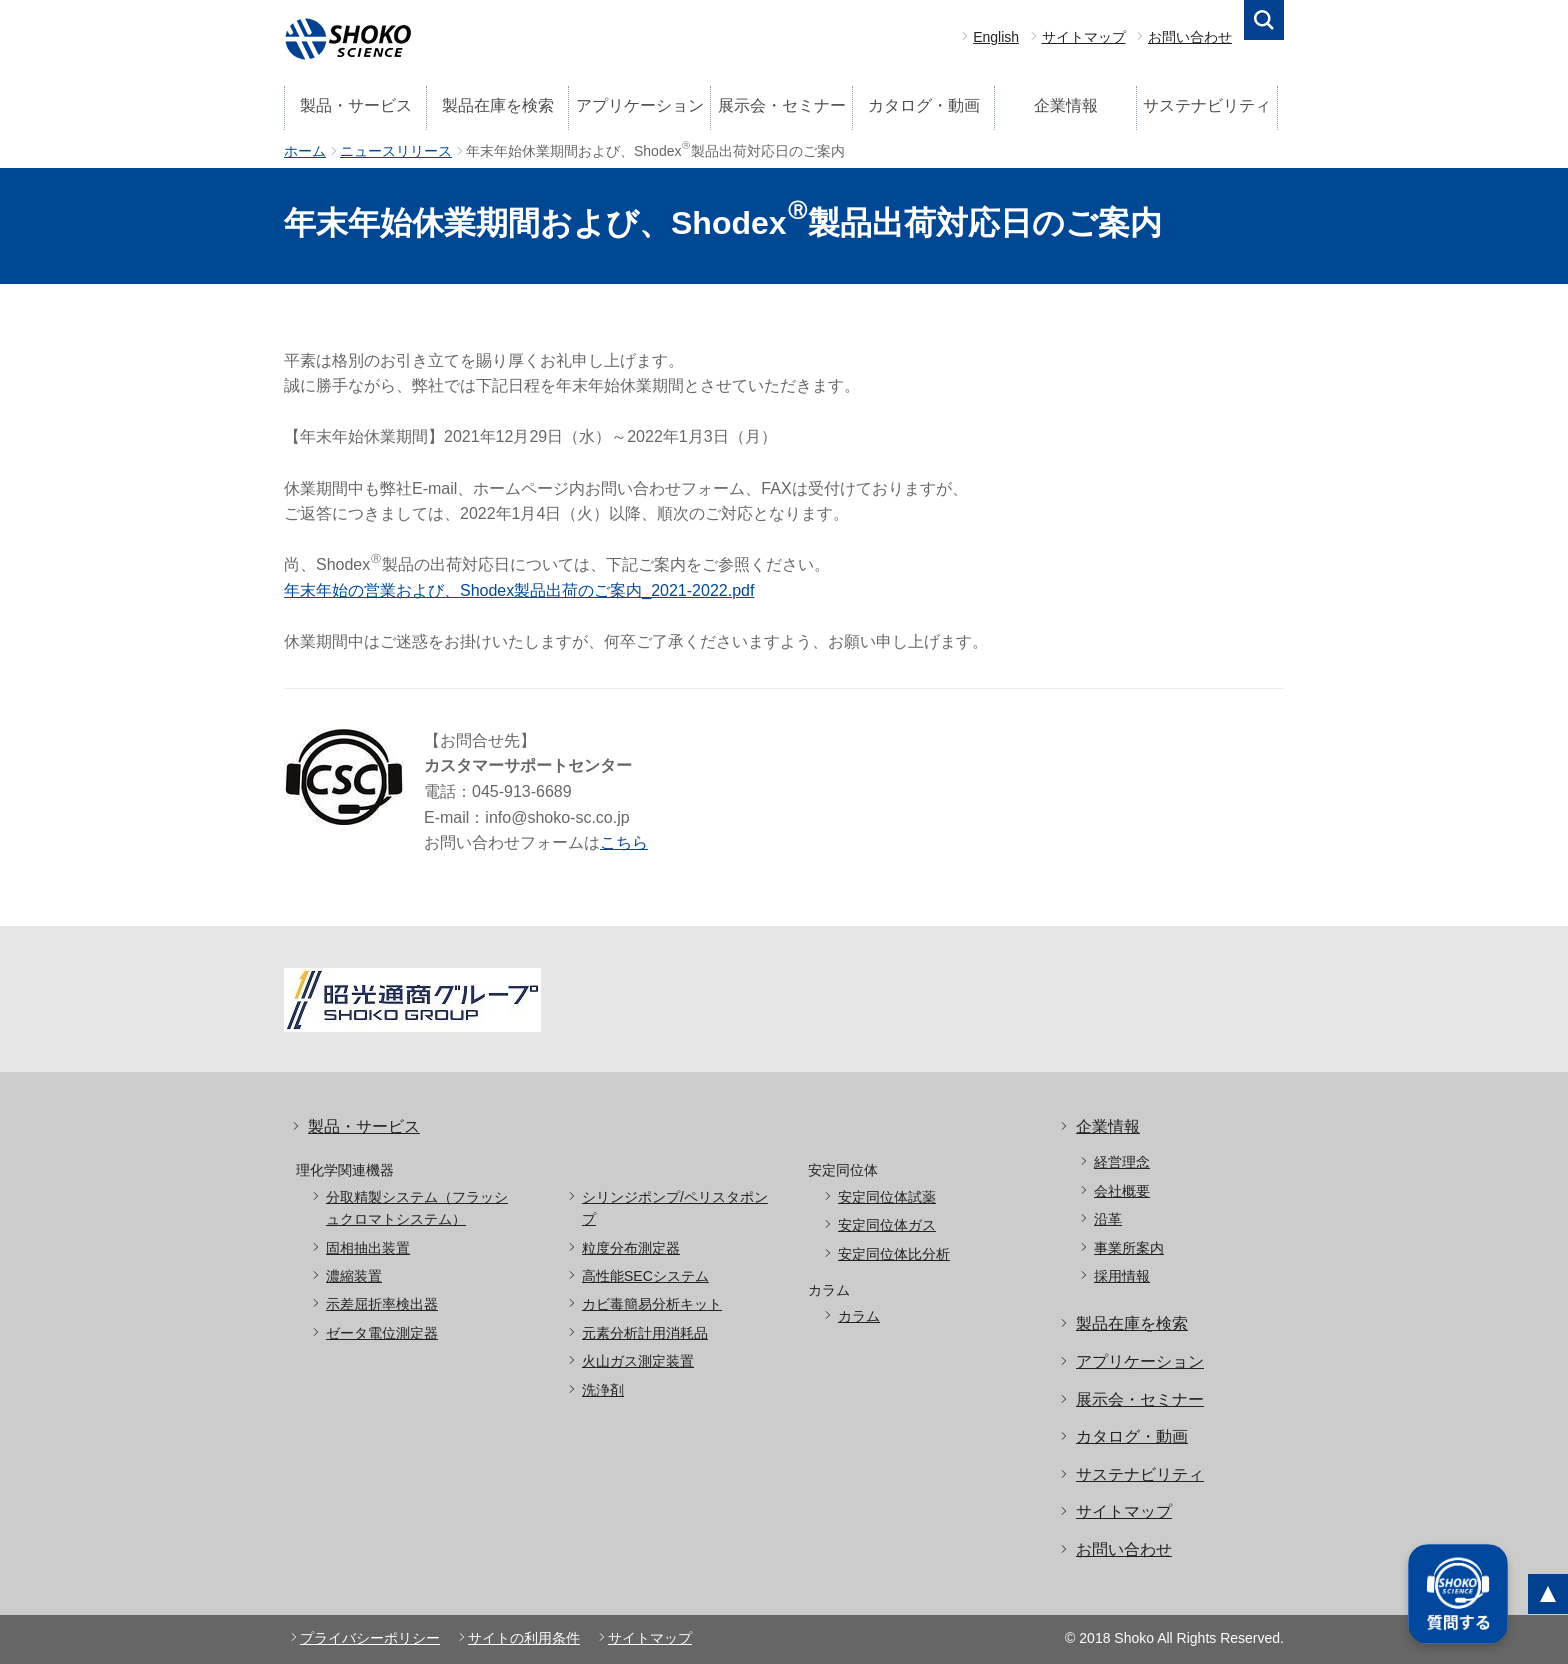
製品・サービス (356, 105)
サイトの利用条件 (524, 1638)
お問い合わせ (1190, 37)
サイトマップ (1084, 37)
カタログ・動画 (924, 105)
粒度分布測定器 (631, 1248)
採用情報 (1122, 1276)
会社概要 (1122, 1191)
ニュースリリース (396, 151)
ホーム (305, 151)
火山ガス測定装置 (638, 1361)
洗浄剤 (603, 1390)
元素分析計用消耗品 (645, 1333)
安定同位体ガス (887, 1225)
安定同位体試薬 (887, 1197)
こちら (624, 842)
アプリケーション (640, 105)
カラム (859, 1316)
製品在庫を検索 (498, 105)
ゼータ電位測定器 (382, 1333)
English (996, 37)
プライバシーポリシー (370, 1638)
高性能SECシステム (645, 1276)
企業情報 (1066, 105)
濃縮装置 (354, 1276)
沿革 (1108, 1219)
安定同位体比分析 (894, 1254)
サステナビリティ (1207, 105)
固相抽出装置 (368, 1248)
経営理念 (1122, 1162)
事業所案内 (1129, 1248)
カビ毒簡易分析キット (652, 1304)
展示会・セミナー (782, 105)
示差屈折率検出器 (382, 1304)
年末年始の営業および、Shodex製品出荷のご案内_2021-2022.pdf (519, 590)
